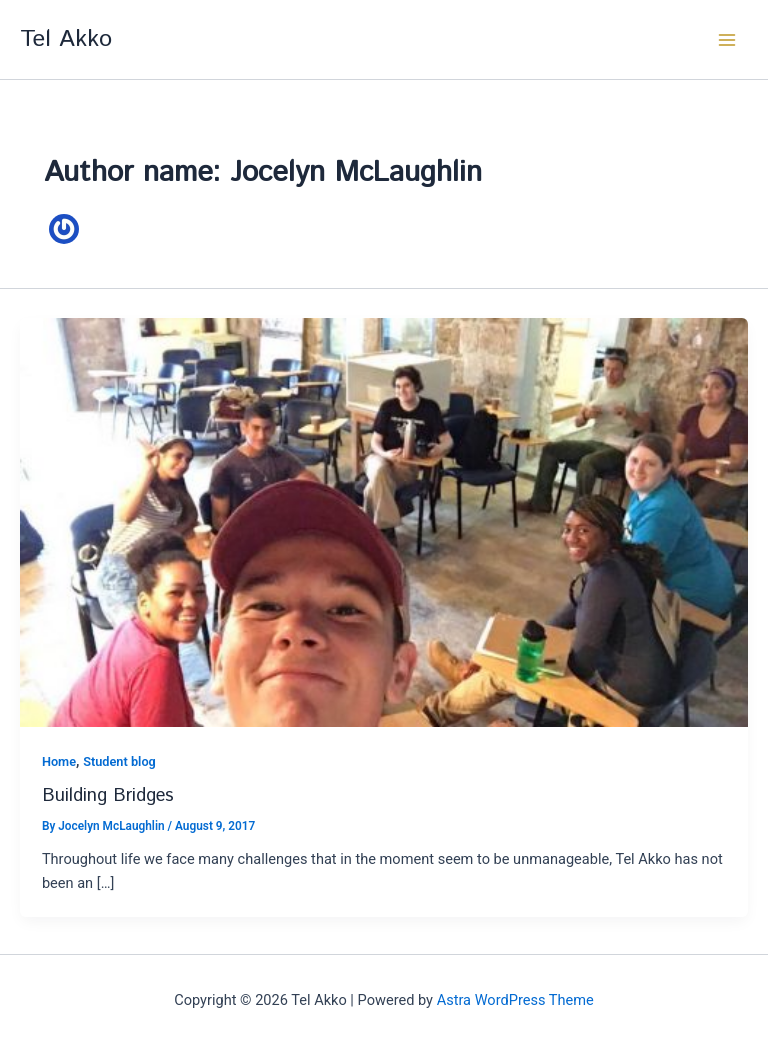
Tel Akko (66, 39)
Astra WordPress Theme (515, 1000)
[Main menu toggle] (727, 40)
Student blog (119, 761)
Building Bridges (108, 796)
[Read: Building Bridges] (384, 521)
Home (59, 761)
